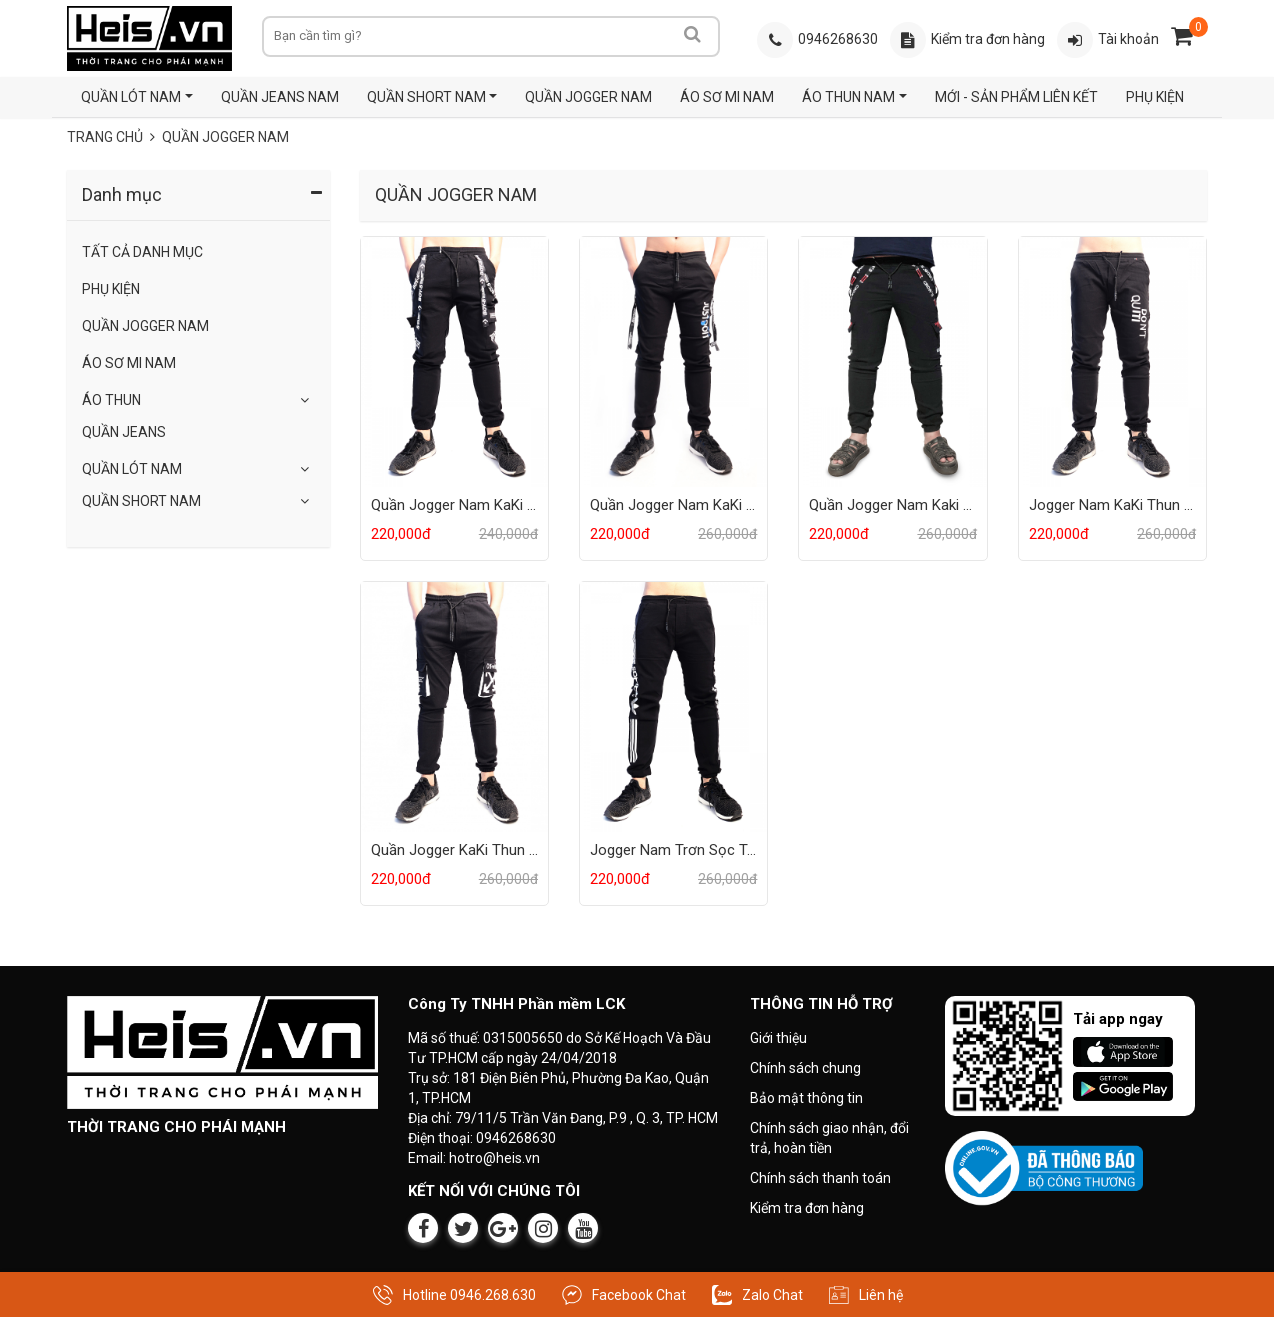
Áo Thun (111, 400)
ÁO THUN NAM (848, 97)
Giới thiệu (778, 1038)
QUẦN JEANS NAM (280, 97)
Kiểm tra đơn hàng (807, 1208)
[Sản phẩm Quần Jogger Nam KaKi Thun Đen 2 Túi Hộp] (454, 361)
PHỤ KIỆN (1155, 97)
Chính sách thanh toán (820, 1178)
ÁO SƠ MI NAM (727, 97)
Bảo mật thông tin (806, 1098)
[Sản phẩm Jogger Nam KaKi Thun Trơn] (1112, 361)
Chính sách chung (805, 1068)
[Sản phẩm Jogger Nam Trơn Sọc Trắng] (673, 706)
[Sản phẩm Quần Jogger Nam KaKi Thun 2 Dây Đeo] (673, 361)
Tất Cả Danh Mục (142, 252)
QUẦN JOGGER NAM (588, 97)
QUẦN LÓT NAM (131, 97)
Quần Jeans (124, 432)
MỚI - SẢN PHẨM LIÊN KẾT (1016, 97)
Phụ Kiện (111, 289)
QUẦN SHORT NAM (426, 97)
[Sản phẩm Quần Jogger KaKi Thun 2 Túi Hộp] (454, 706)
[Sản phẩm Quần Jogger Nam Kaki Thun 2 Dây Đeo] (892, 361)
